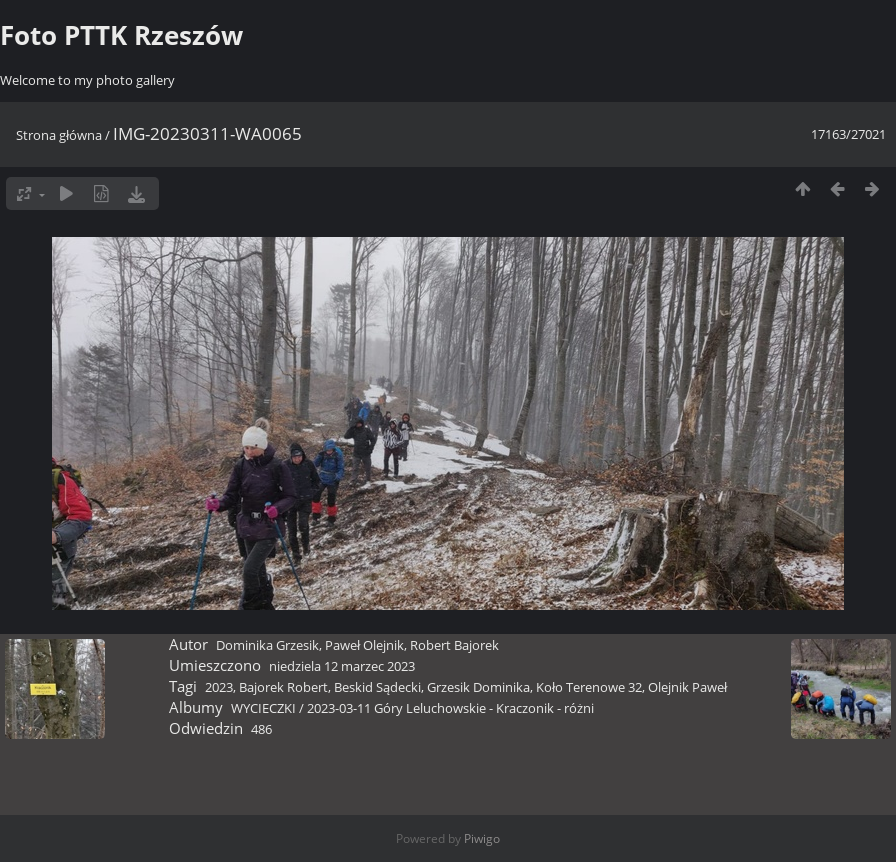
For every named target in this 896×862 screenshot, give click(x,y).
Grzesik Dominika (478, 687)
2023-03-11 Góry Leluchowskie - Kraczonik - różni (450, 708)
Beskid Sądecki (377, 687)
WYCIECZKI (263, 708)
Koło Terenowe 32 (589, 687)
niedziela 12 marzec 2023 (342, 666)
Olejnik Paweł (687, 687)
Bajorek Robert (283, 687)
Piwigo (482, 838)
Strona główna (59, 135)
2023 (219, 687)
